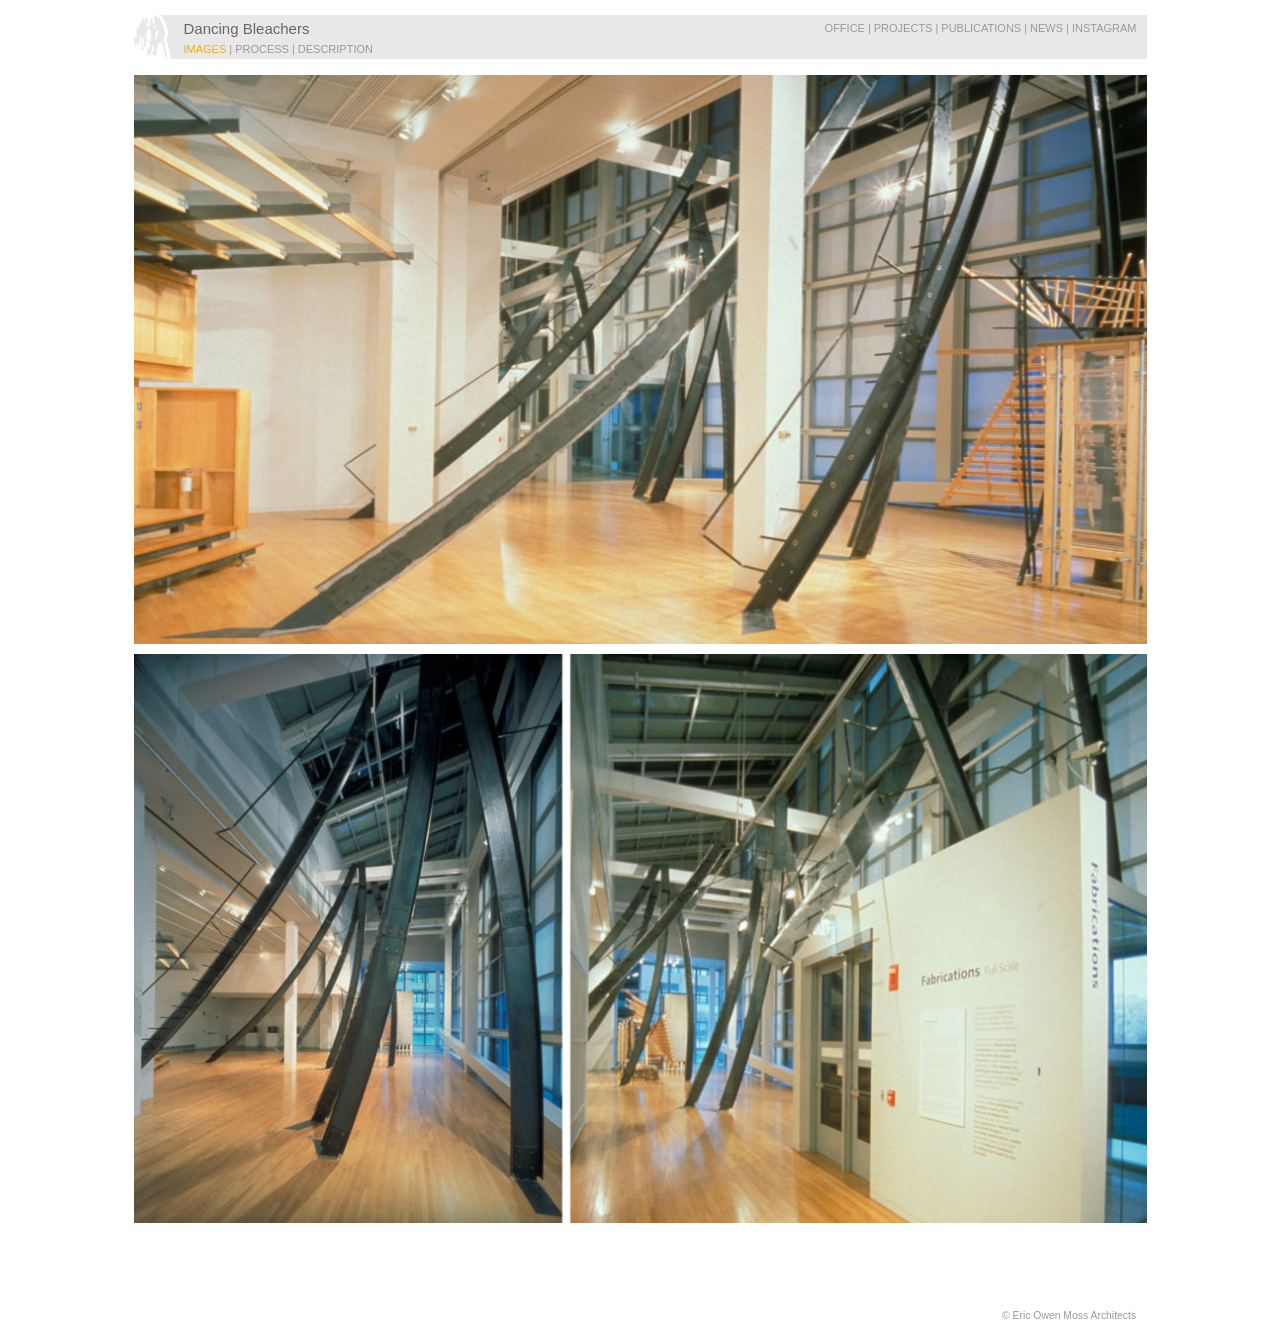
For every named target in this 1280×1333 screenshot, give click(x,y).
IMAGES (205, 49)
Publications (981, 28)
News (1046, 28)
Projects (903, 28)
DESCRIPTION (335, 49)
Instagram (1104, 28)
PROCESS (262, 49)
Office (845, 28)
